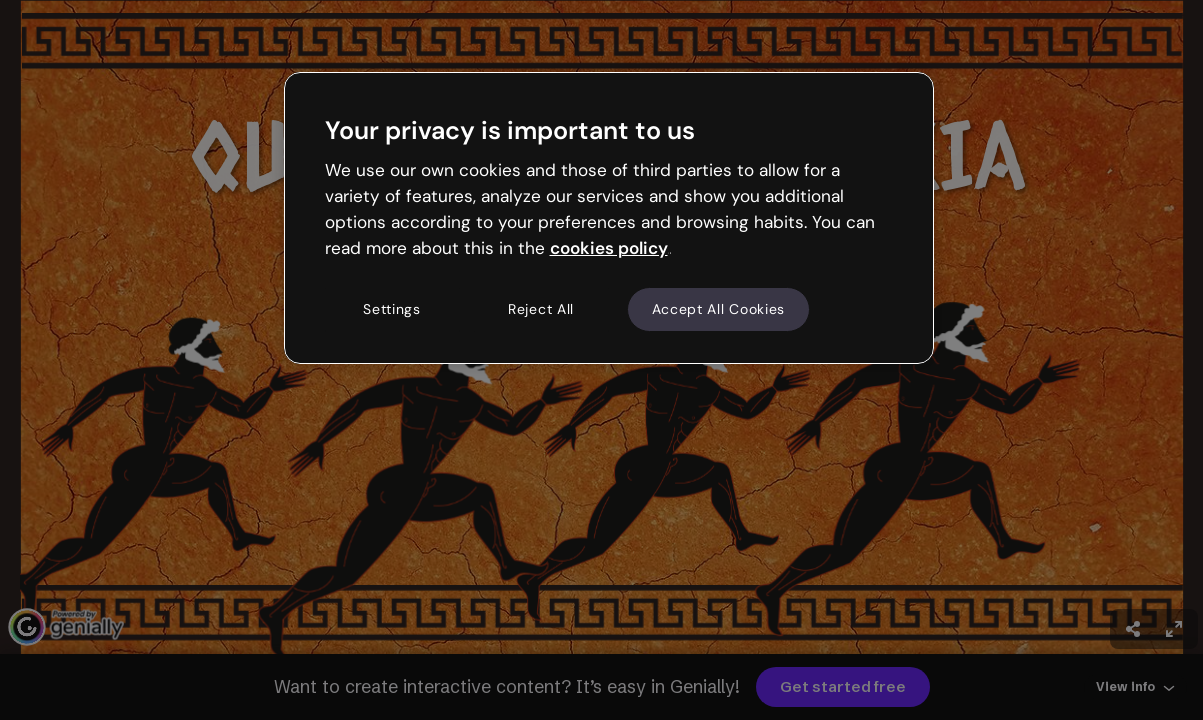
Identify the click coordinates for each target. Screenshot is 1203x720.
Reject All (541, 309)
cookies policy (609, 248)
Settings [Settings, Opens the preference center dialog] (392, 309)
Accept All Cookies (719, 309)
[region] (609, 218)
